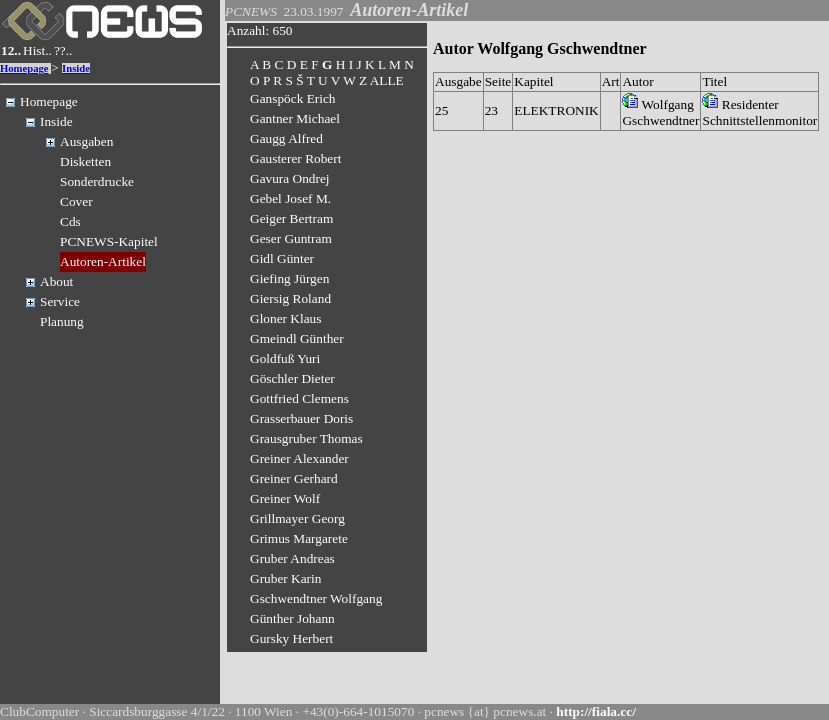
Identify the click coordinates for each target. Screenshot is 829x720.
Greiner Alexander (299, 458)
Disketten (85, 161)
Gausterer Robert (295, 158)
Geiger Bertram (291, 218)
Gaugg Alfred (286, 138)
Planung (62, 321)
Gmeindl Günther (297, 338)
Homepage (24, 68)
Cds (70, 221)
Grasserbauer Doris (301, 418)
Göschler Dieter (292, 378)
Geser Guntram (291, 238)
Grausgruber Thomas (306, 438)
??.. (63, 50)
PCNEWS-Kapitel (109, 241)
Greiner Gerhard (294, 478)
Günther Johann (292, 618)
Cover (76, 201)
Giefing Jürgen (289, 278)
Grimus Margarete (299, 538)
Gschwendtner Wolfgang (316, 598)
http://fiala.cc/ (596, 711)
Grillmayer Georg (297, 518)
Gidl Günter (282, 258)
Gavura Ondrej (290, 178)
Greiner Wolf (285, 498)
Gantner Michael (295, 118)
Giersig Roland (290, 298)
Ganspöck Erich (293, 98)
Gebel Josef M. (290, 198)
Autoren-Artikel (103, 261)
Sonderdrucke (97, 181)
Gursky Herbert (291, 638)
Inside (76, 68)
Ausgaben (86, 141)
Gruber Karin (285, 578)
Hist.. (37, 50)
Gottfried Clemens (299, 398)
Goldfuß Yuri (285, 358)
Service (60, 301)
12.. (11, 50)
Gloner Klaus (285, 318)
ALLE (387, 80)
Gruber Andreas (292, 558)
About (56, 281)
